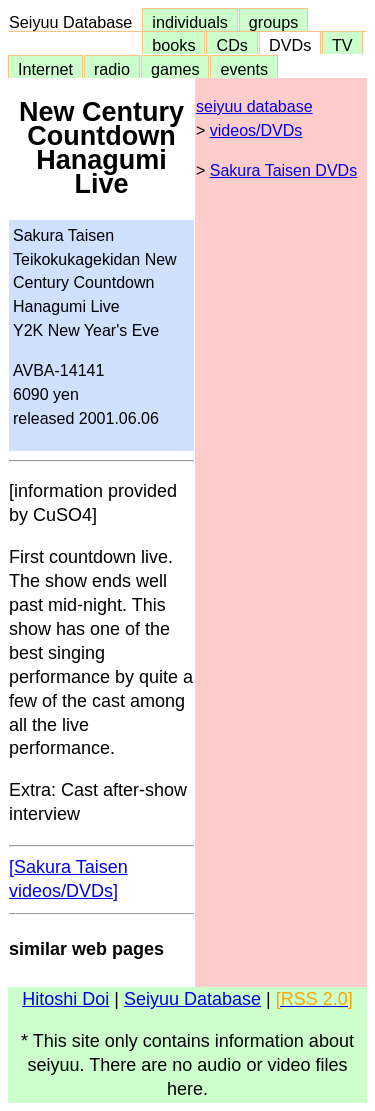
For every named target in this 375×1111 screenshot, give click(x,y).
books (173, 45)
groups (274, 22)
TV (342, 45)
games (175, 69)
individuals (190, 22)
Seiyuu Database (75, 22)
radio (112, 69)
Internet (45, 69)
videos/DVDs (256, 130)
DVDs (290, 45)
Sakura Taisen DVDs (283, 170)
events (244, 69)
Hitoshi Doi (65, 999)
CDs (231, 45)
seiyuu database (254, 106)
